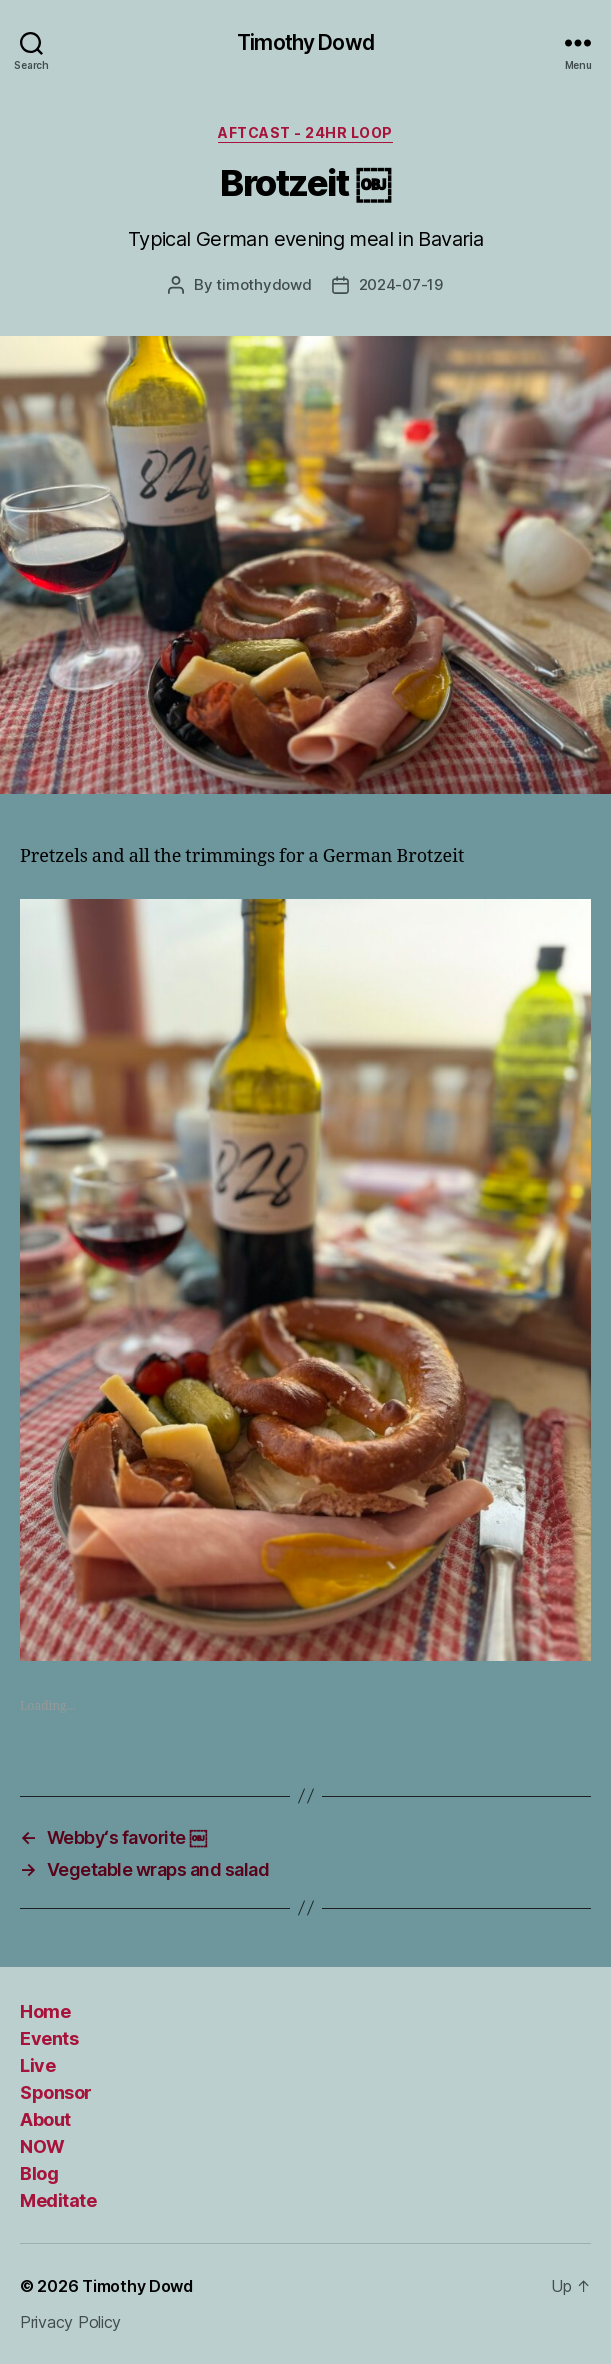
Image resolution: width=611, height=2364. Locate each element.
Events (49, 2038)
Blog (39, 2173)
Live (37, 2065)
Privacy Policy (70, 2322)
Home (45, 2011)
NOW (42, 2146)
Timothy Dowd (305, 42)
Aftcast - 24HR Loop (305, 132)
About (45, 2119)
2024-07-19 (401, 284)
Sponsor (56, 2092)
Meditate (58, 2200)
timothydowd (263, 284)
